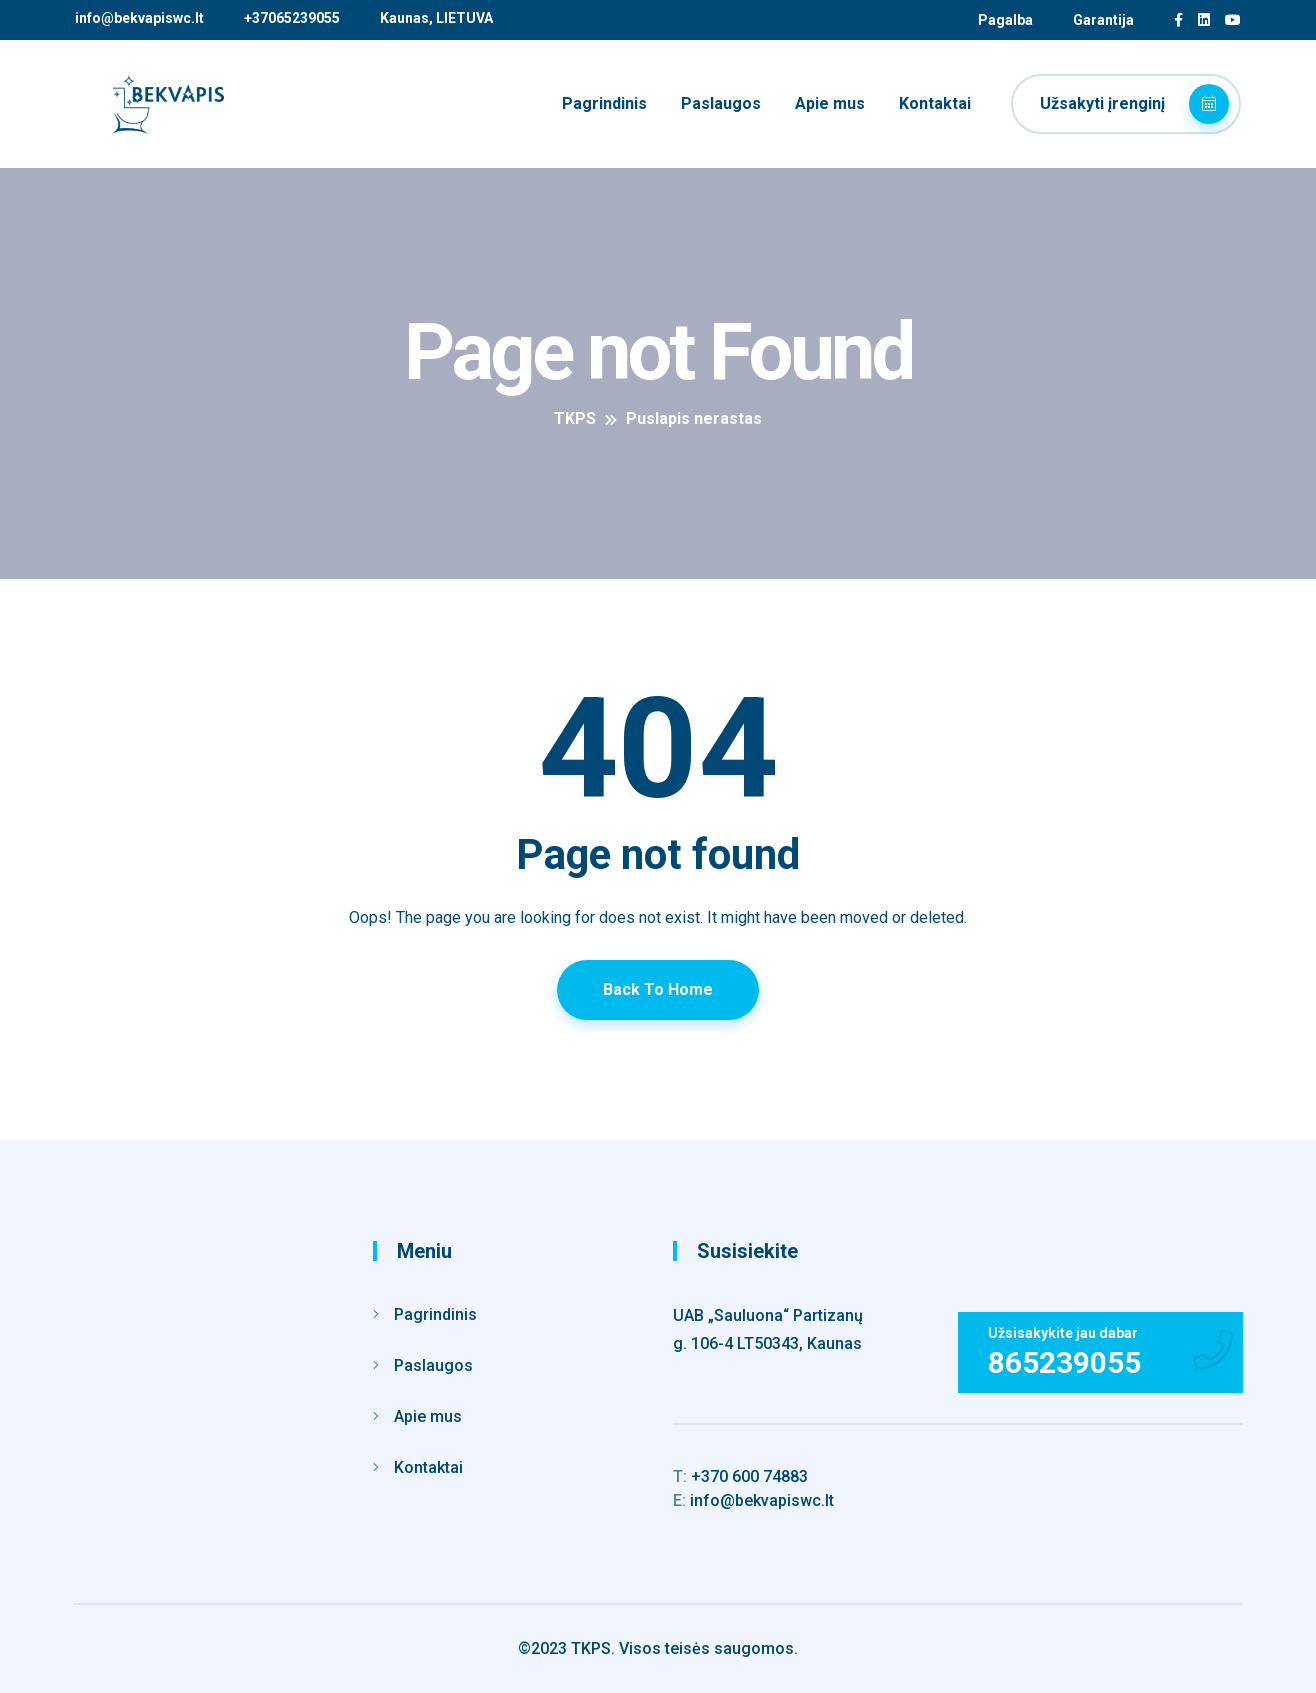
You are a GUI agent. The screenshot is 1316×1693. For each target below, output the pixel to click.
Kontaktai (935, 103)
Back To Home (658, 989)
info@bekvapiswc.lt (139, 18)
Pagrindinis (604, 103)
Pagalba (1005, 20)
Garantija (1103, 20)
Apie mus (830, 103)
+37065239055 (292, 18)
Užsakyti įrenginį (1134, 104)
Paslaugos (721, 103)
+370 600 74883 (740, 1476)
